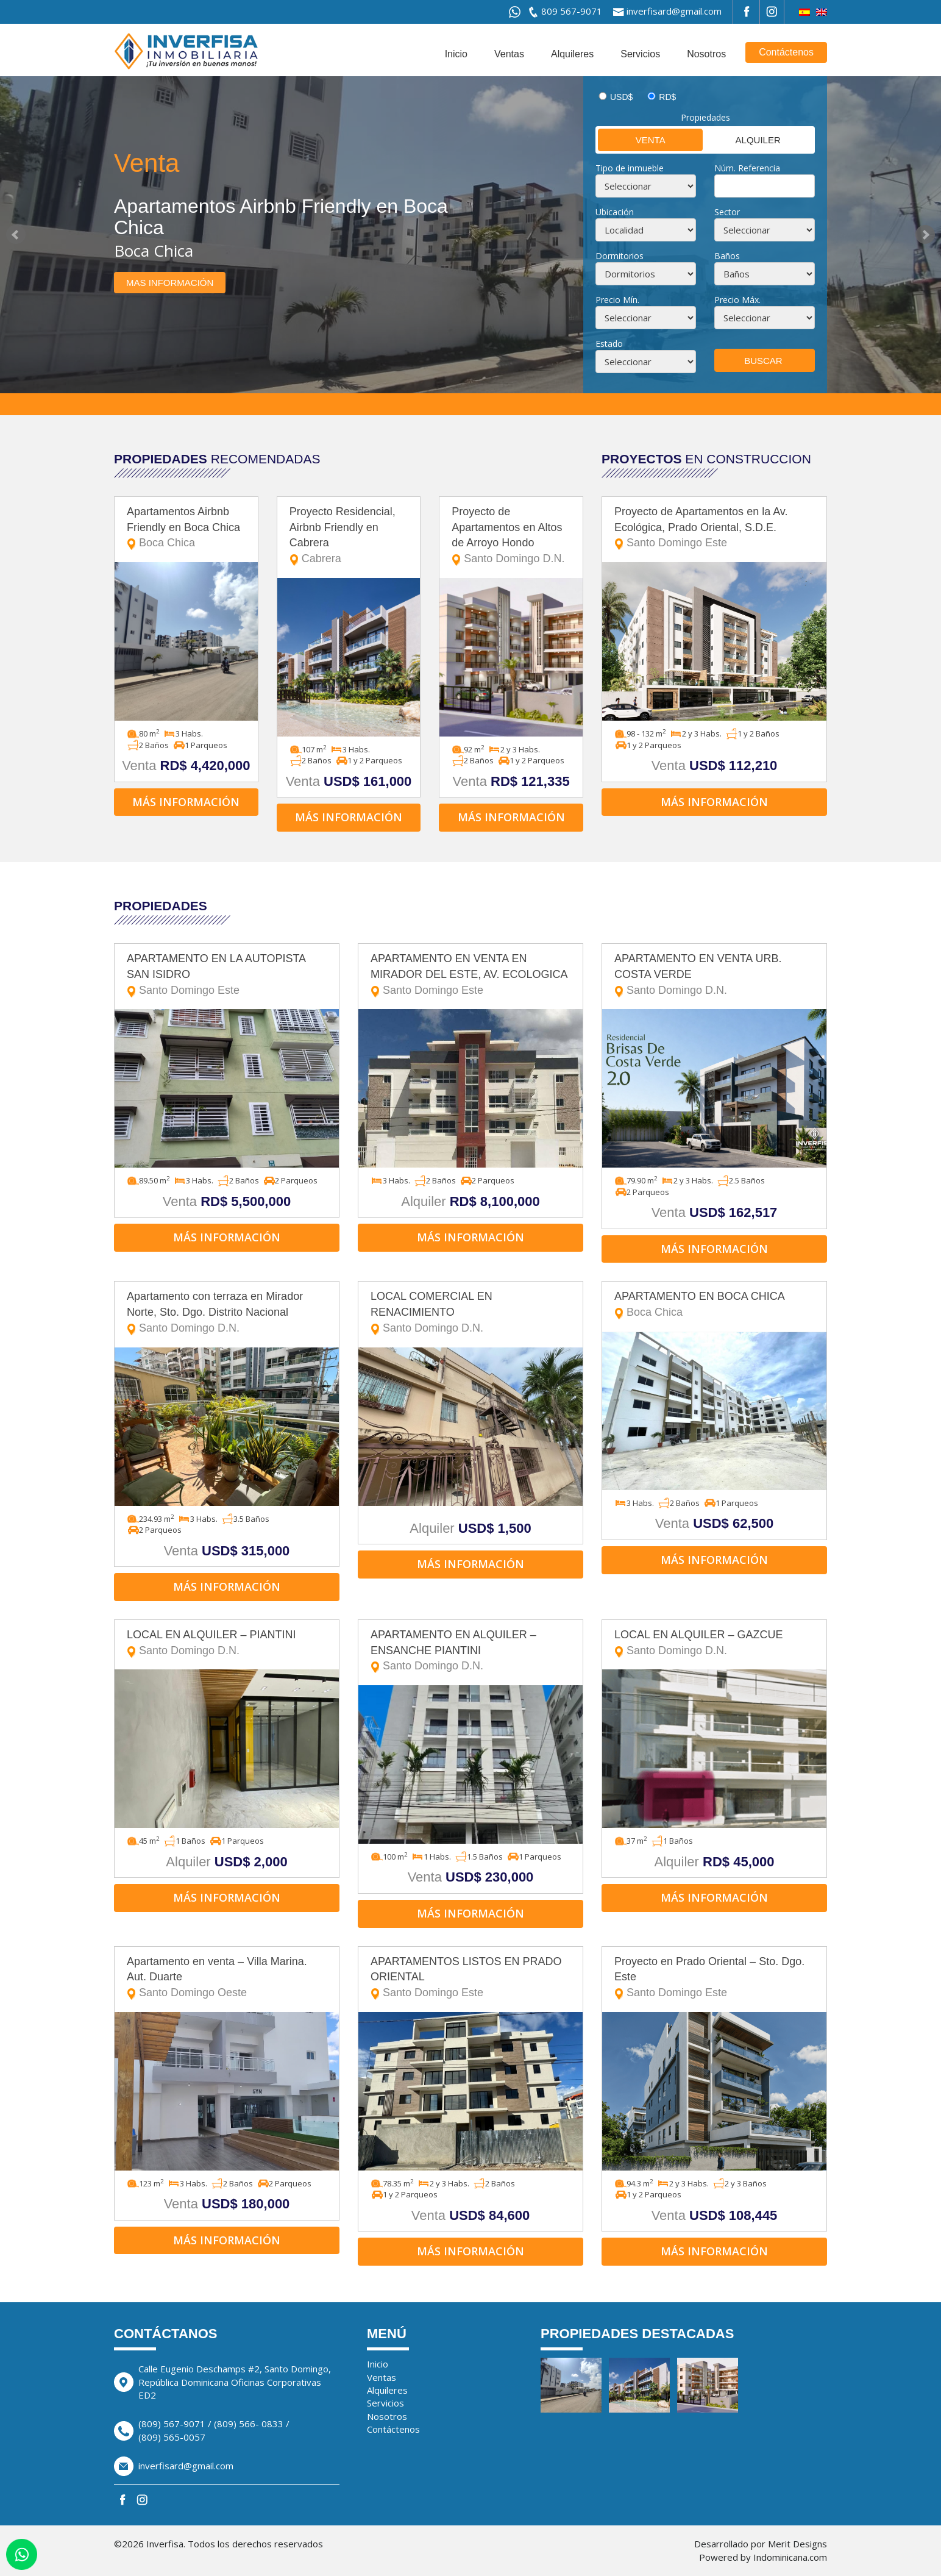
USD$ (621, 97)
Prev (16, 234)
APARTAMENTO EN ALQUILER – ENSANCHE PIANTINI (470, 1651)
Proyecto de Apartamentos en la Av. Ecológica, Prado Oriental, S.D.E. (714, 528)
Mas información (169, 282)
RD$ (667, 97)
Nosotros (706, 54)
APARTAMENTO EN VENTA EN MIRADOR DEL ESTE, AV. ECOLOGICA (470, 975)
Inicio (456, 54)
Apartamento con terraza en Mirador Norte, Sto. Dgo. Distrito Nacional (227, 1313)
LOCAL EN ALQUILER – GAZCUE (714, 1643)
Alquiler (742, 139)
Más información (186, 801)
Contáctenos (786, 52)
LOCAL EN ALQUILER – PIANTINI (227, 1643)
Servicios (640, 54)
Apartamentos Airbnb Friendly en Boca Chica (186, 528)
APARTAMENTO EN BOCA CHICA (714, 1305)
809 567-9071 (571, 11)
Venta (632, 139)
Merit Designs (797, 2544)
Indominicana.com (790, 2557)
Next (925, 234)
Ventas (509, 54)
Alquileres (572, 54)
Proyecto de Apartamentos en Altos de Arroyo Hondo (511, 536)
